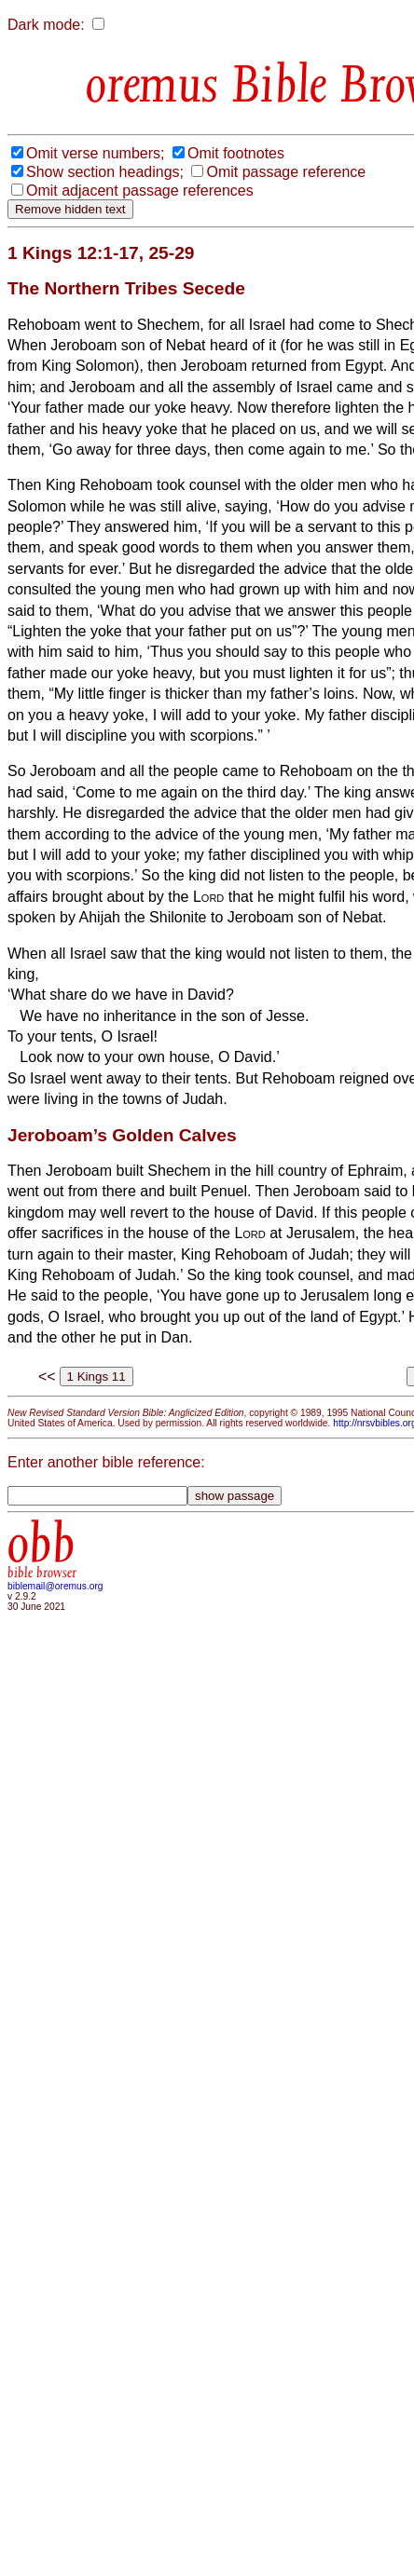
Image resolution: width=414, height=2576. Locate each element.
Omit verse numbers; (95, 153)
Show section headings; (105, 172)
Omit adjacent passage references (140, 190)
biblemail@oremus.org (55, 1586)
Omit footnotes (235, 153)
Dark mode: (46, 25)
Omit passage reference (286, 172)
